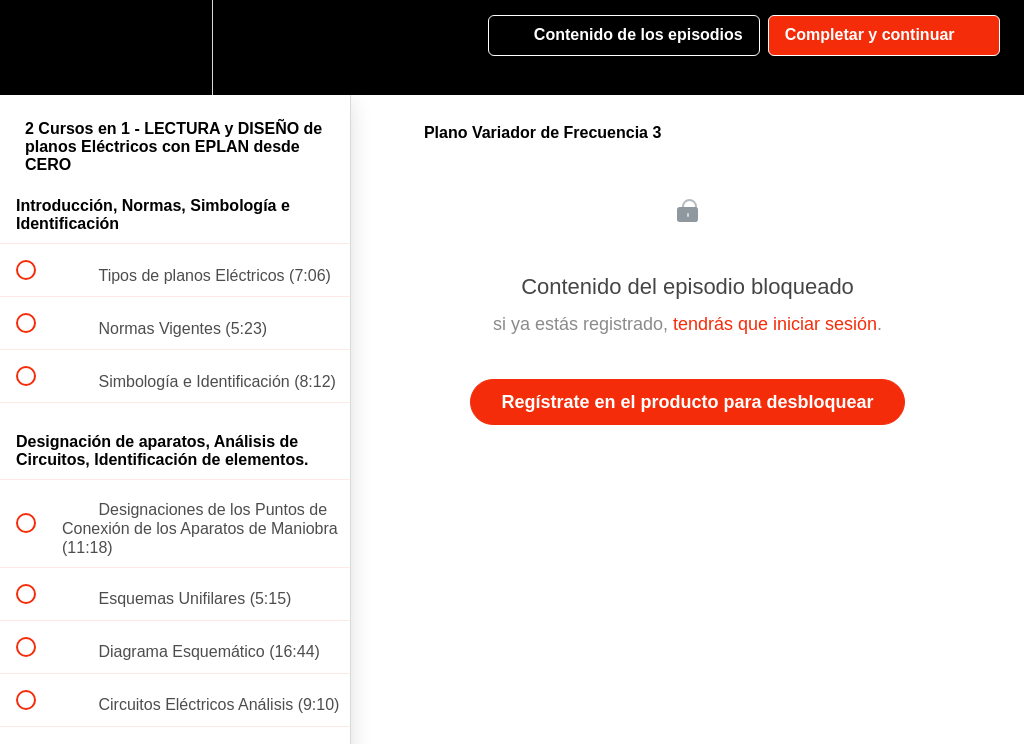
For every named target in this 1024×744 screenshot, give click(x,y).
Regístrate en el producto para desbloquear (687, 402)
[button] (37, 47)
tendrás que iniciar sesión (775, 324)
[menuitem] (175, 47)
